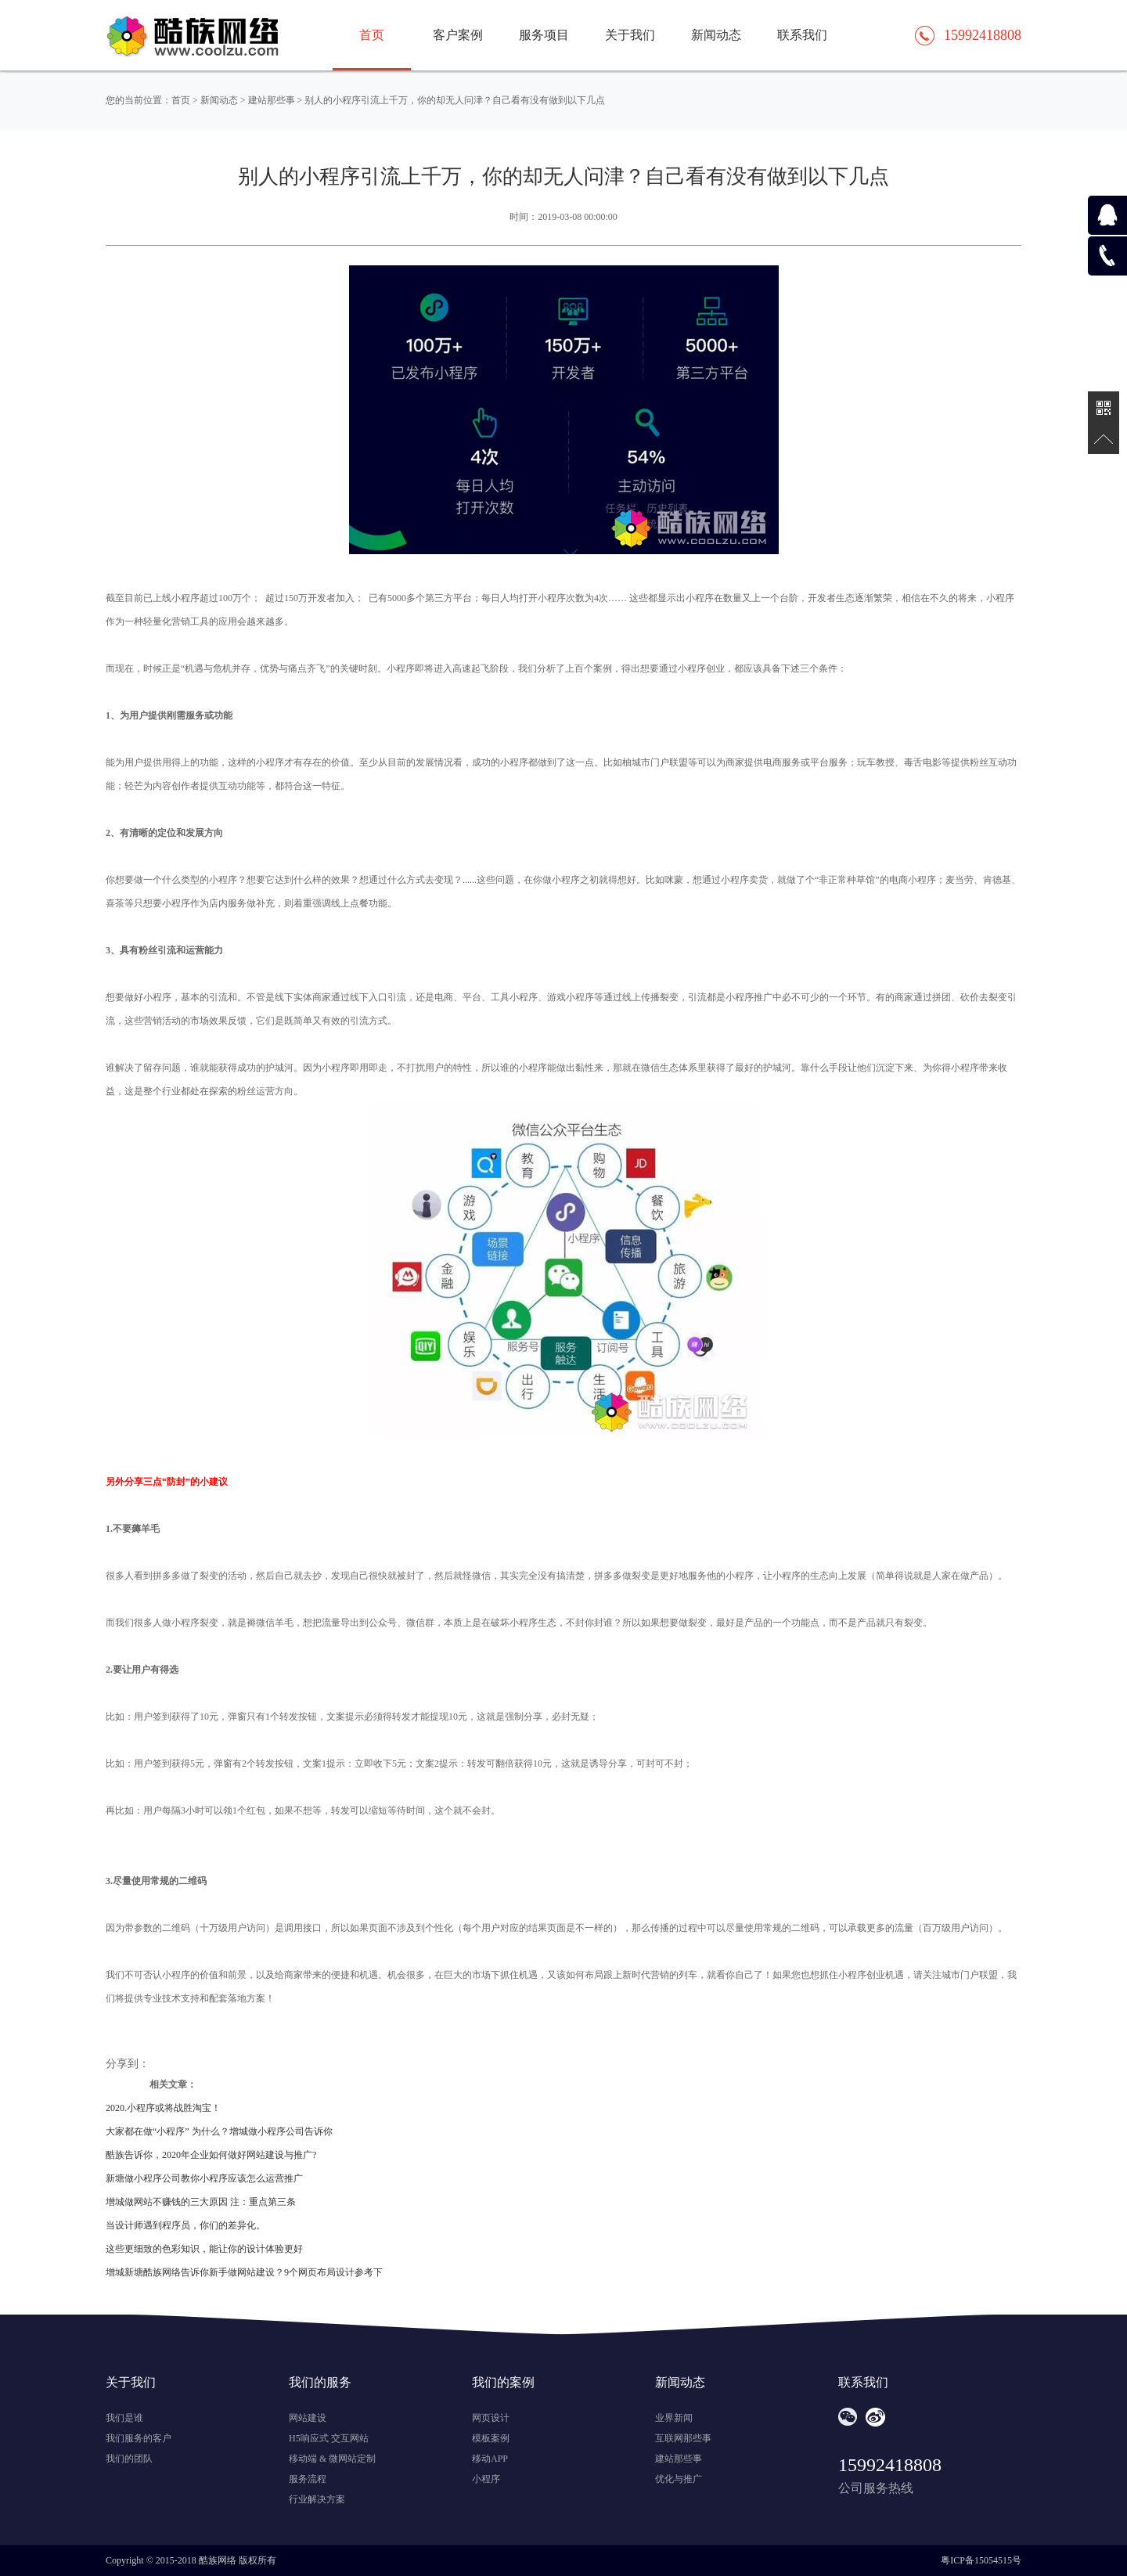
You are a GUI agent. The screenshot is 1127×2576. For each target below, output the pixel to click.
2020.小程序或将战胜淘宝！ (163, 2107)
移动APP (490, 2458)
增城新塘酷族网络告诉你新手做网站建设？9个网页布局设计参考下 (244, 2272)
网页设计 (490, 2417)
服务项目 (544, 34)
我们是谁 (124, 2417)
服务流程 (307, 2478)
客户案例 (458, 34)
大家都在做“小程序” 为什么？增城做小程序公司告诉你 (219, 2131)
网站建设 (307, 2417)
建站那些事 (271, 100)
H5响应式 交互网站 (329, 2438)
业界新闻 (674, 2417)
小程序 (486, 2478)
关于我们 (630, 34)
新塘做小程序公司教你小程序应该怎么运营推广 (204, 2178)
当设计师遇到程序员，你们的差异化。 (185, 2225)
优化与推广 (678, 2478)
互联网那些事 (683, 2438)
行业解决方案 (317, 2499)
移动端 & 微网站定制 (332, 2458)
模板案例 (490, 2438)
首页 (180, 100)
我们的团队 (129, 2458)
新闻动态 (716, 34)
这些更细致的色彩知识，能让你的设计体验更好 (204, 2248)
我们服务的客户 (138, 2438)
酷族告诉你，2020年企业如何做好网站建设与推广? (211, 2154)
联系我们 (802, 34)
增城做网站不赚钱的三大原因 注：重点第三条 (201, 2201)
